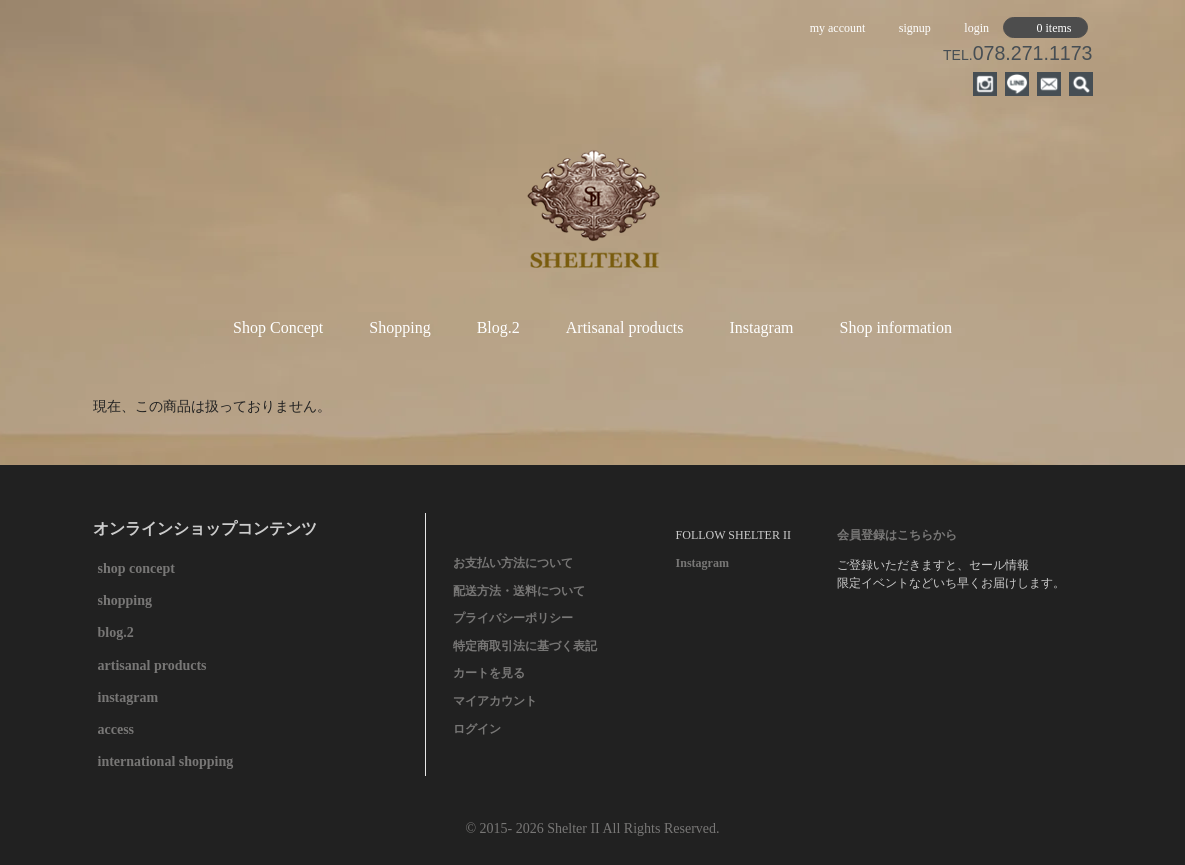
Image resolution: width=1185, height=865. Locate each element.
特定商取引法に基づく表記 (525, 646)
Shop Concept (278, 327)
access (116, 729)
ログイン (477, 729)
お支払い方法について (513, 563)
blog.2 (116, 632)
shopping (125, 600)
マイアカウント (495, 701)
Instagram (762, 327)
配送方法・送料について (519, 591)
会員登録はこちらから (897, 535)
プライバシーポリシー (513, 618)
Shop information (895, 327)
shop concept (136, 568)
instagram (128, 697)
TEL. (1017, 55)
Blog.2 (498, 327)
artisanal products (152, 665)
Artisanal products (625, 327)
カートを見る (489, 673)
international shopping (166, 761)
